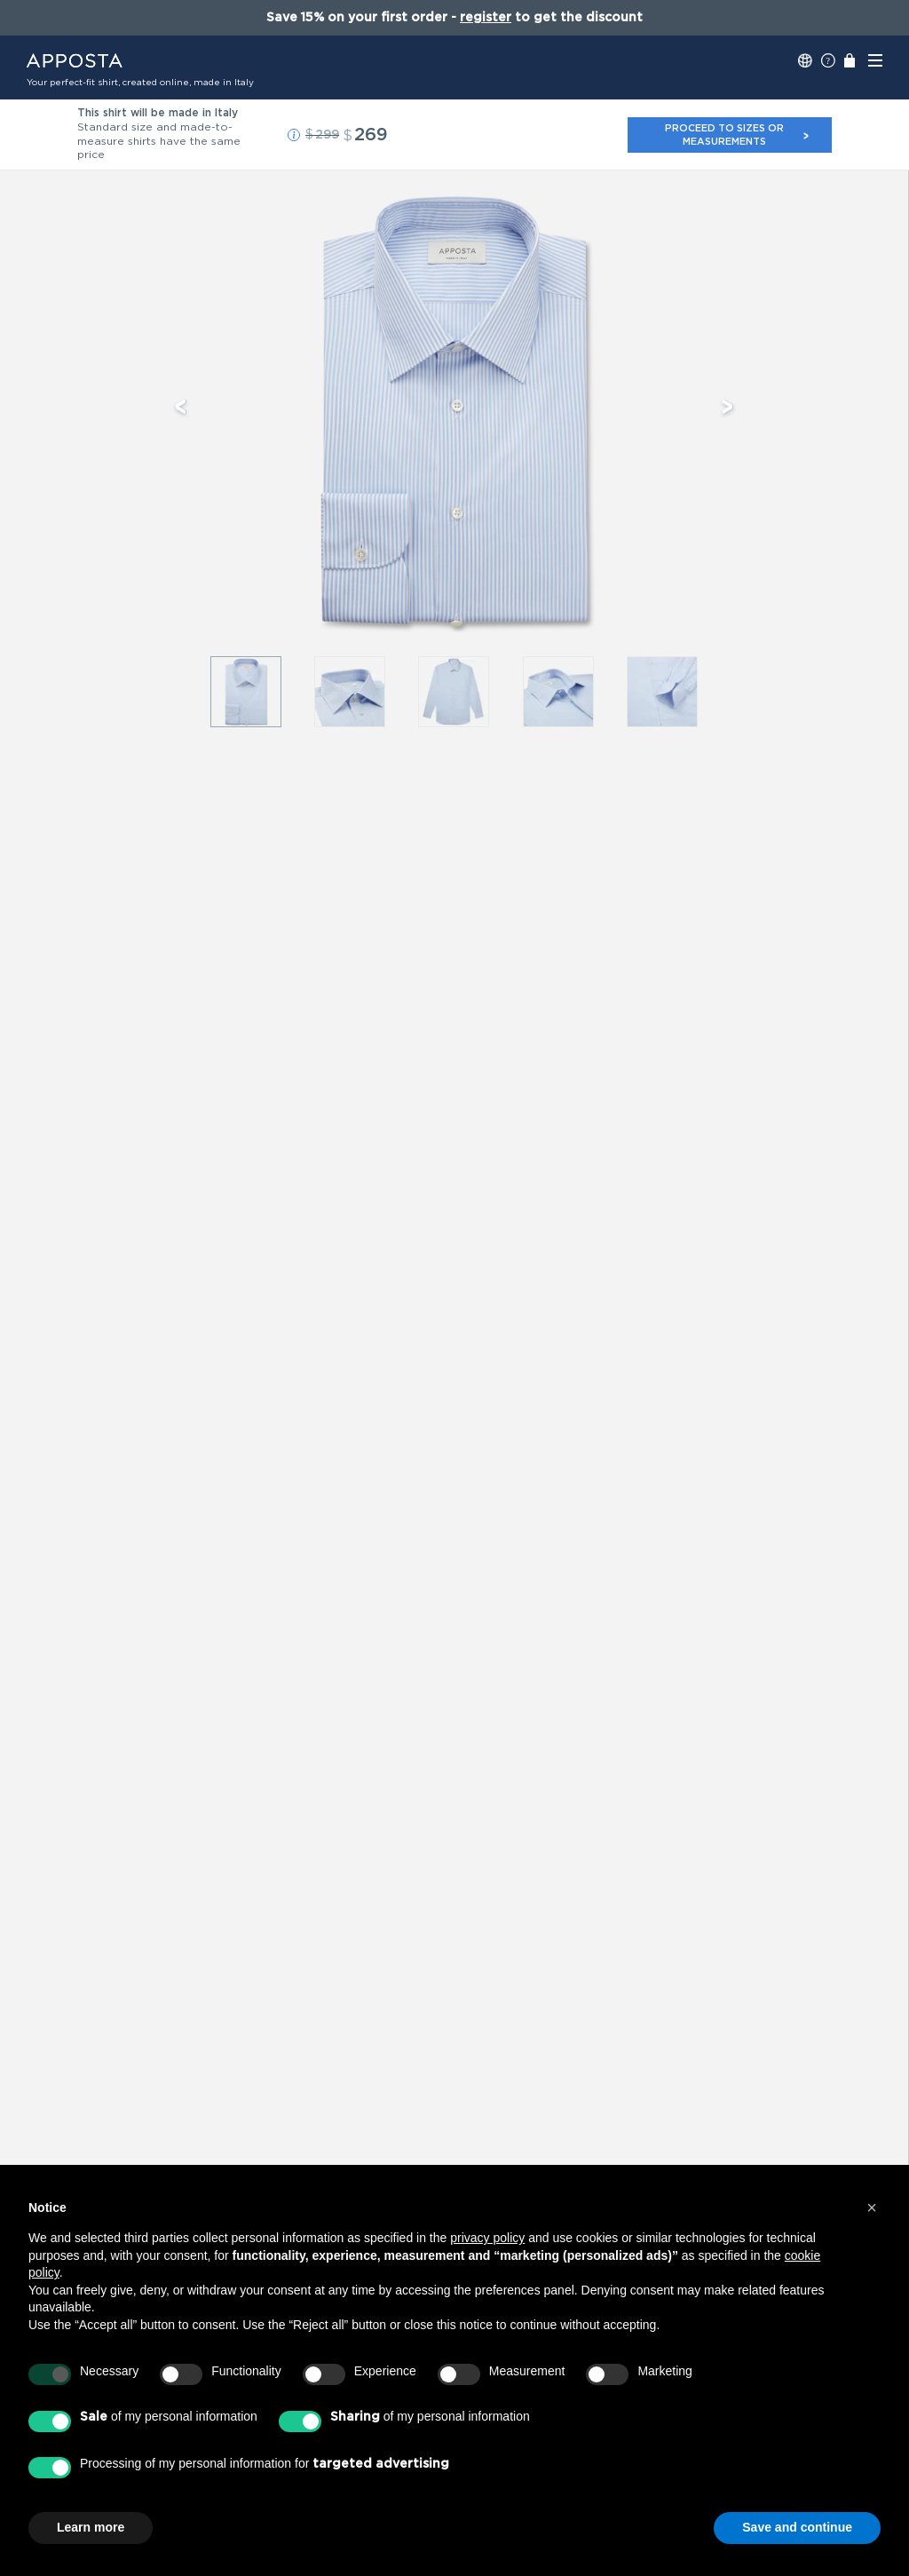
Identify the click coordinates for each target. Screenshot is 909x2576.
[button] (294, 135)
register (485, 18)
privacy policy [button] (487, 2238)
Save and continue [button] (797, 2527)
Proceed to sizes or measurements (737, 134)
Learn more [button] (90, 2527)
